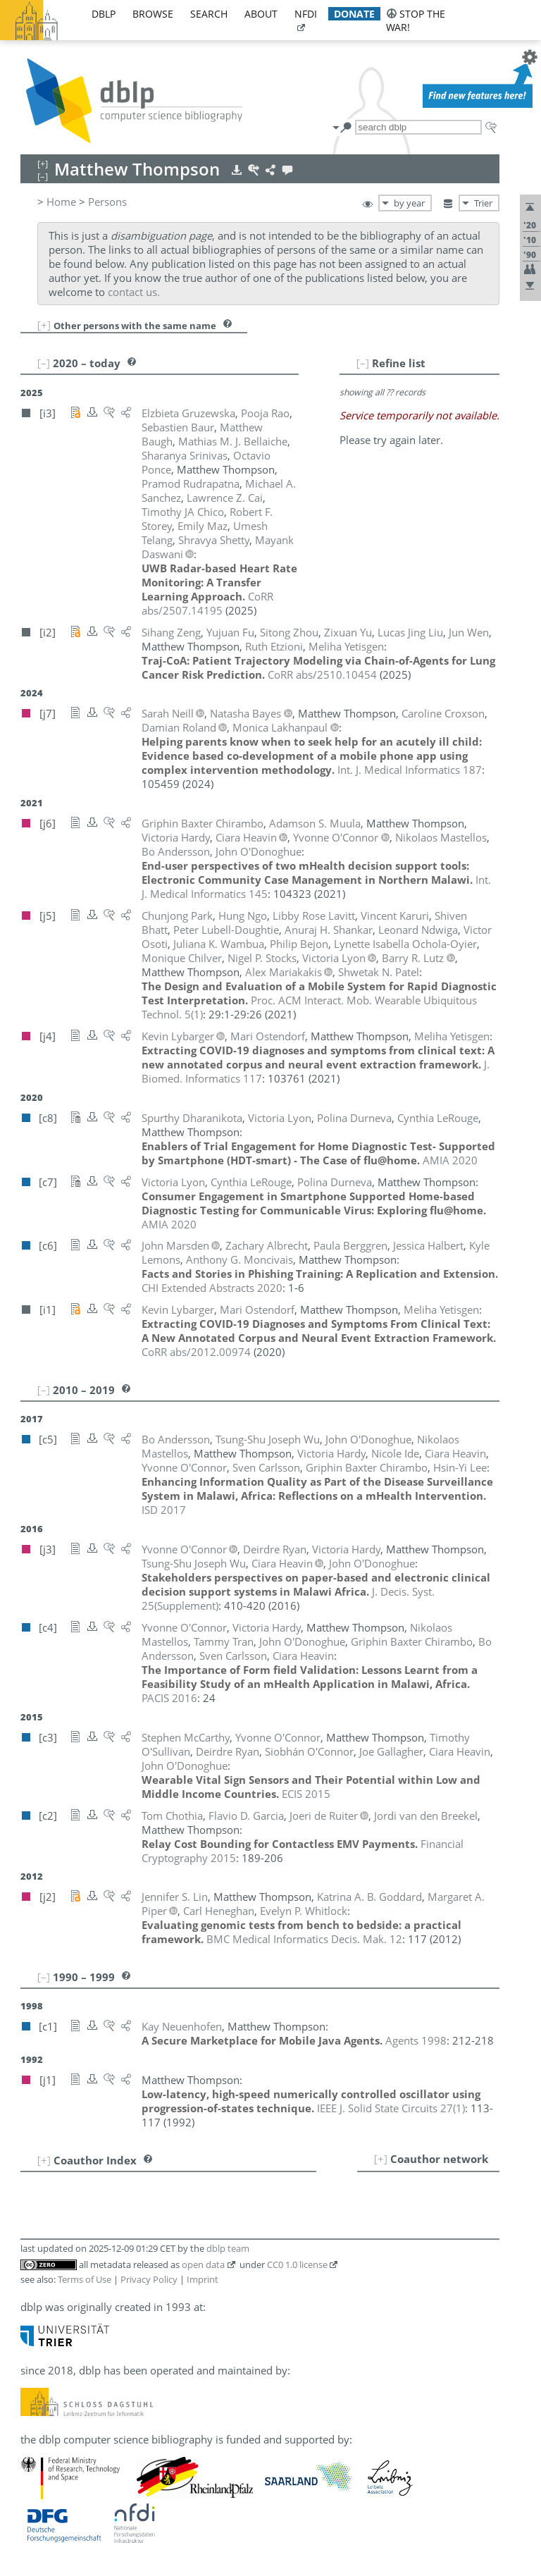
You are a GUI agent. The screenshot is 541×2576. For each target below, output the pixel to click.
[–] (362, 363)
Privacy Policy (149, 2279)
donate (354, 13)
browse (152, 13)
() (391, 2108)
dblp (104, 13)
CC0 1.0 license (297, 2264)
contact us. (134, 292)
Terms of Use (84, 2279)
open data (203, 2264)
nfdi (305, 13)
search (209, 13)
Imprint (202, 2279)
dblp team (227, 2248)
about (261, 13)
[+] (44, 325)
